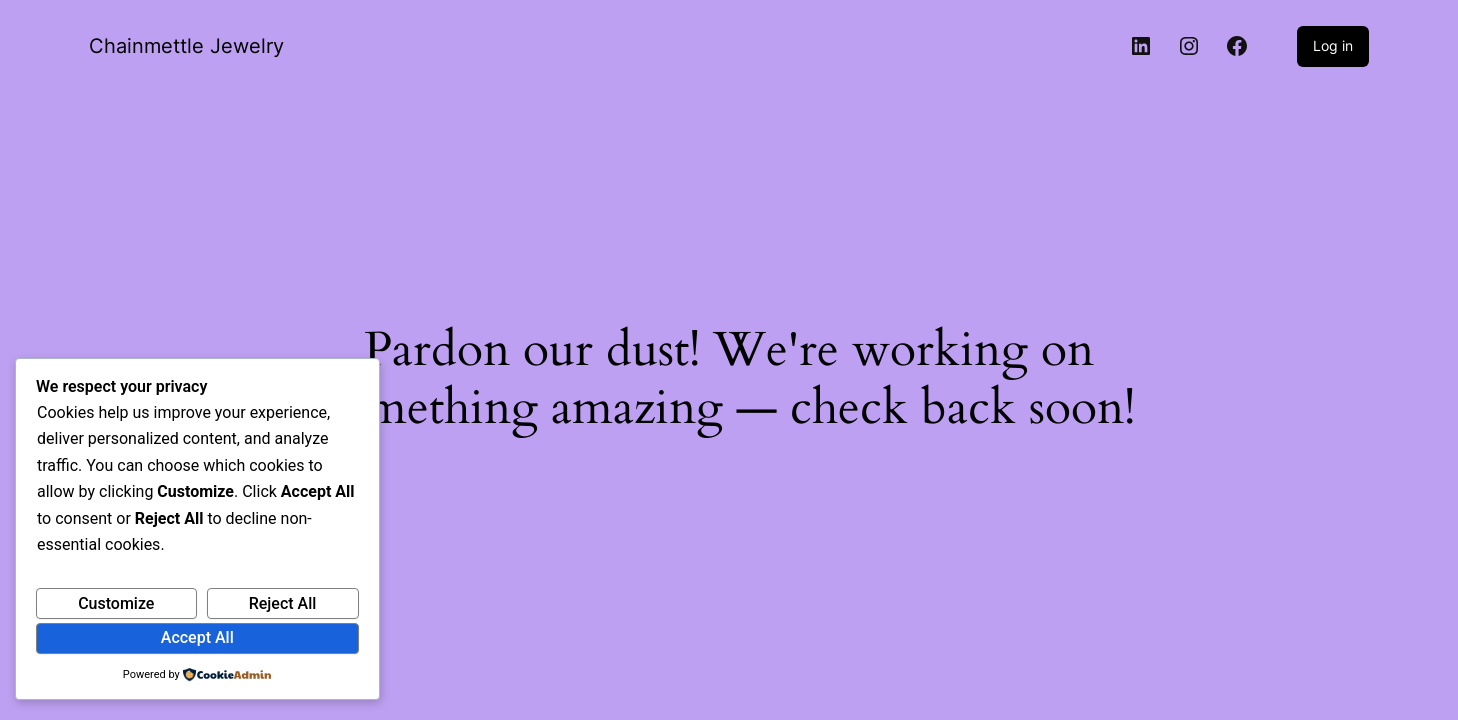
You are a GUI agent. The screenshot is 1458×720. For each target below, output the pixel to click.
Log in (1333, 45)
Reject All (283, 603)
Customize (116, 603)
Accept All (197, 637)
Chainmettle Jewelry (186, 46)
